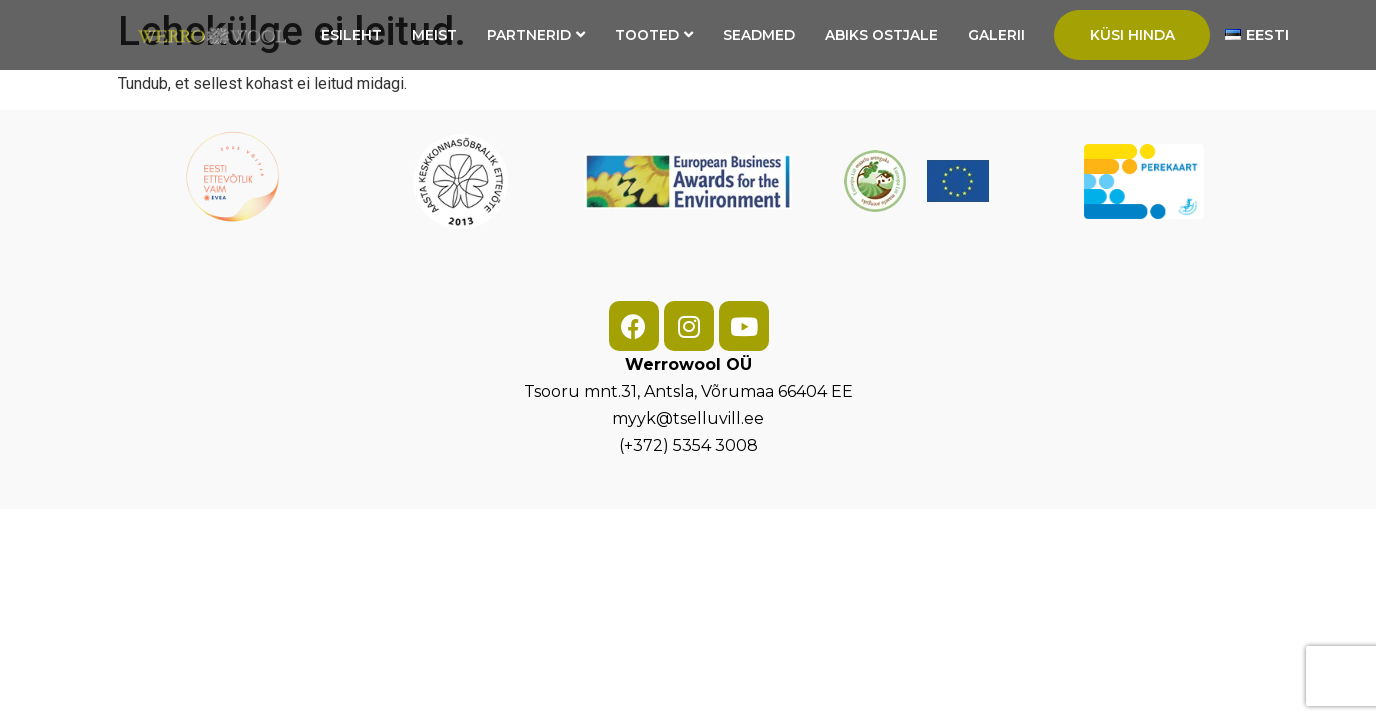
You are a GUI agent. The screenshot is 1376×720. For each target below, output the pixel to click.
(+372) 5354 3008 (688, 445)
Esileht (351, 35)
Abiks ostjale (881, 35)
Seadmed (759, 35)
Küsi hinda (1132, 35)
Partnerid (536, 35)
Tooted (654, 35)
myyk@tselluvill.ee (688, 418)
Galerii (996, 35)
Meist (434, 35)
